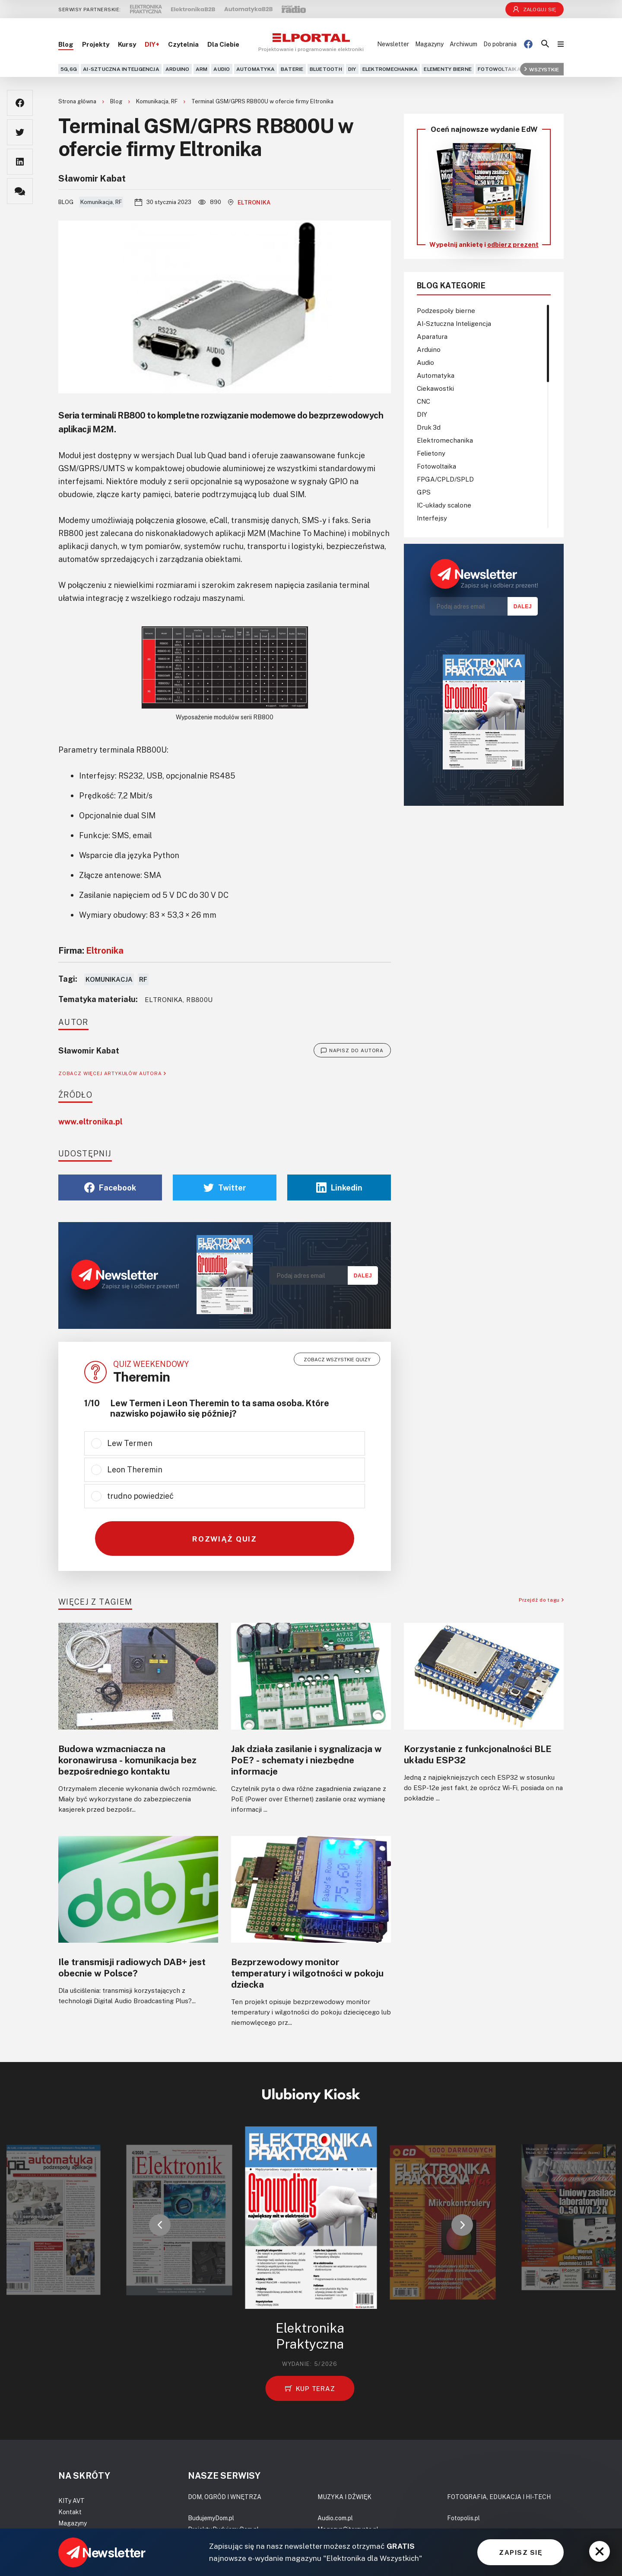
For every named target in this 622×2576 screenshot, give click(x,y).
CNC (423, 401)
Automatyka (255, 69)
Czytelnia (183, 44)
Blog (65, 44)
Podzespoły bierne (446, 310)
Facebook (110, 1187)
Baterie (292, 69)
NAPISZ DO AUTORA (352, 1050)
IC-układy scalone (444, 505)
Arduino (177, 69)
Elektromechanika (390, 69)
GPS (424, 492)
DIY (352, 69)
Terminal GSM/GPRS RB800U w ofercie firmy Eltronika (262, 101)
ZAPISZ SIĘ (520, 2552)
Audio (221, 69)
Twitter (224, 1187)
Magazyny (429, 44)
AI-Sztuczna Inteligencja (121, 69)
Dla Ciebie (223, 44)
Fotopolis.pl (463, 2518)
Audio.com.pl (335, 2518)
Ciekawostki (435, 388)
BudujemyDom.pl (211, 2518)
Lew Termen (129, 1443)
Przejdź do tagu (541, 1599)
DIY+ (152, 44)
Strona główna (78, 101)
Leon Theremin (134, 1469)
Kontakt (70, 2511)
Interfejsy (432, 518)
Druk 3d (429, 427)
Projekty (95, 44)
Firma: (91, 950)
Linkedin (339, 1187)
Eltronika (249, 202)
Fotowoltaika (499, 69)
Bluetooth (326, 69)
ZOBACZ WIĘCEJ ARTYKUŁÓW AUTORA (112, 1073)
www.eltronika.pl (90, 1121)
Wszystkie (541, 69)
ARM (202, 69)
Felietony (431, 453)
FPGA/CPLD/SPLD (445, 479)
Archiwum (463, 44)
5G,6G (68, 69)
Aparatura (432, 336)
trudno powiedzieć (140, 1495)
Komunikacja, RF (157, 101)
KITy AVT (71, 2500)
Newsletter (393, 44)
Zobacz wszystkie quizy (337, 1359)
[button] (160, 2225)
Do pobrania (500, 44)
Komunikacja (109, 979)
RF (143, 979)
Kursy (127, 44)
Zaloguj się (534, 9)
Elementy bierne (448, 69)
